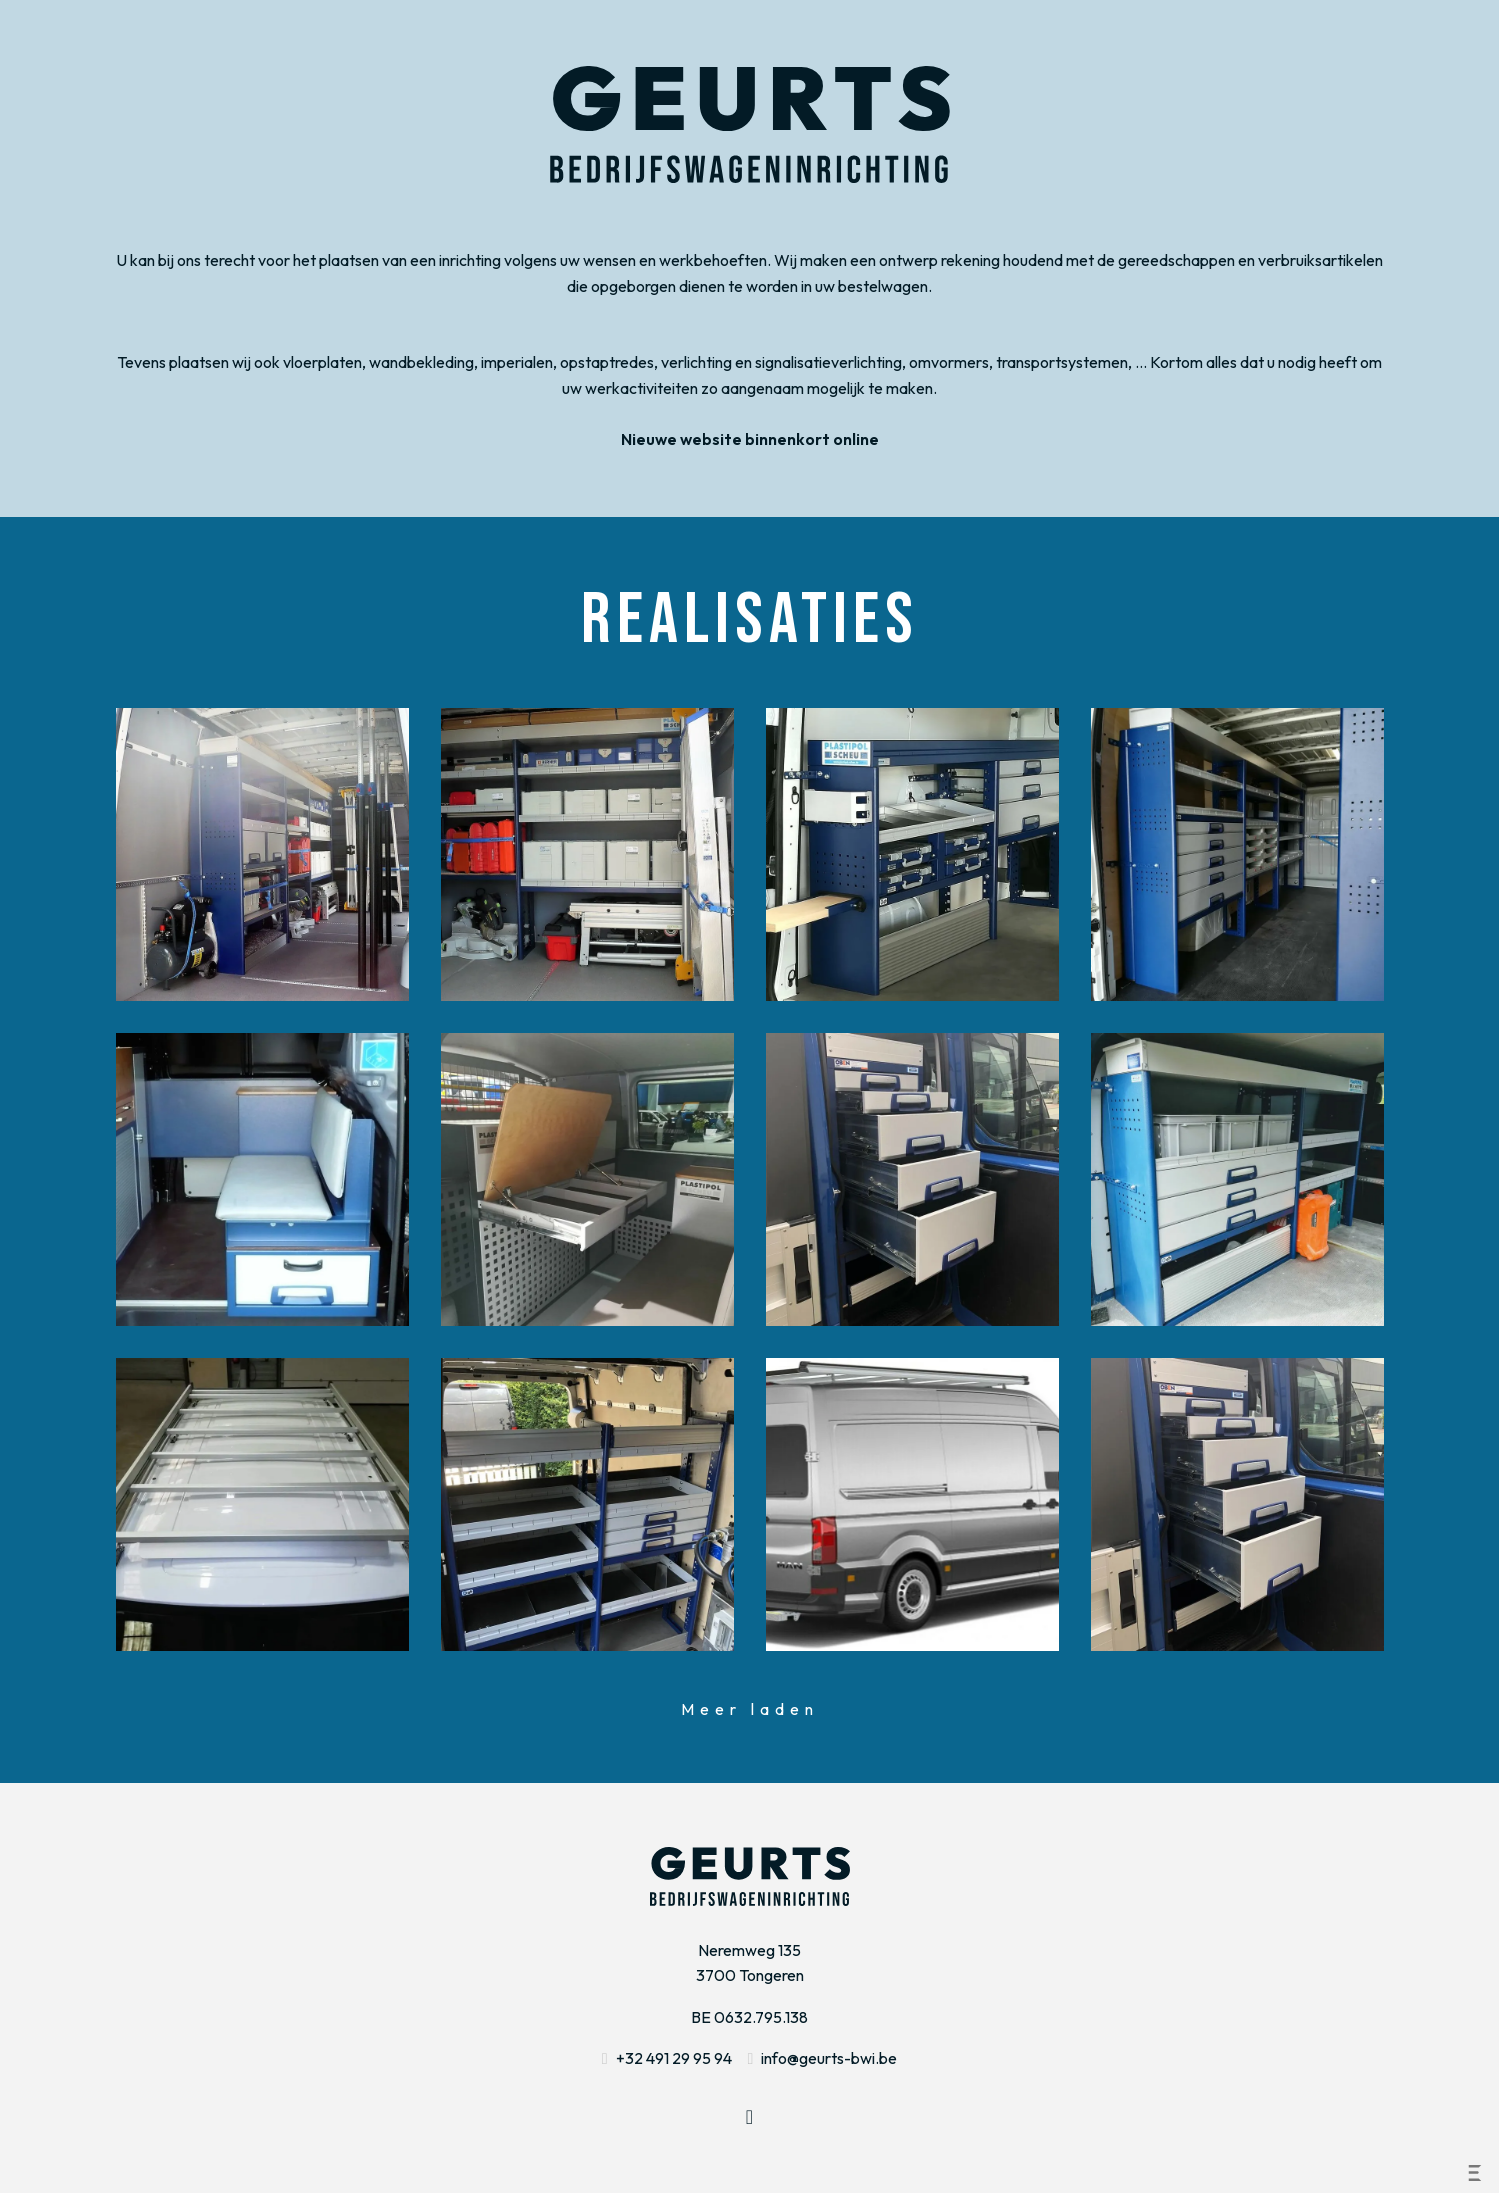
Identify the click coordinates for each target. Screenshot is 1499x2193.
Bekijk (262, 854)
